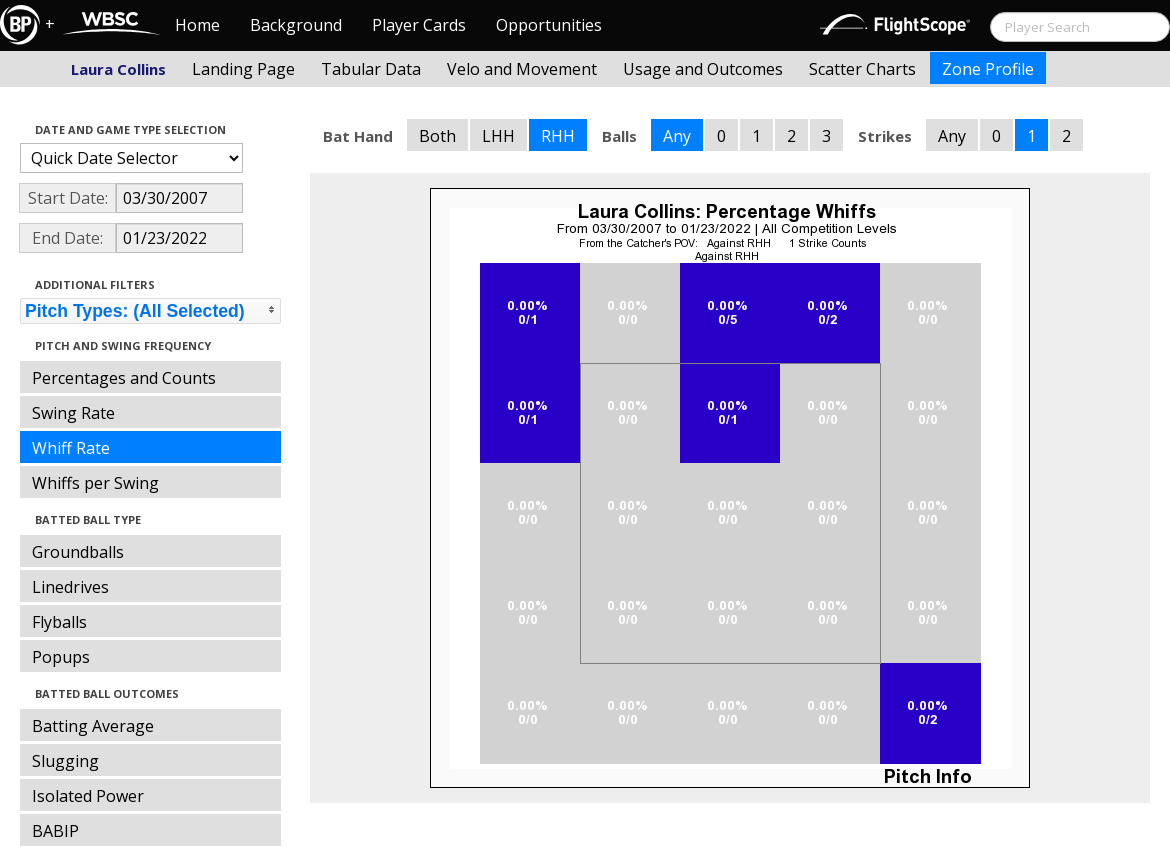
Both (437, 136)
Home (197, 25)
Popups (61, 657)
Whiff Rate (71, 448)
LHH (498, 136)
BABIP (55, 831)
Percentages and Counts (124, 378)
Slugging (65, 761)
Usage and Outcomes (703, 69)
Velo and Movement (522, 69)
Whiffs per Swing (95, 483)
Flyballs (59, 622)
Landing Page (243, 69)
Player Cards (419, 25)
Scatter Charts (862, 69)
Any (677, 136)
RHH (558, 136)
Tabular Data (371, 69)
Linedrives (70, 587)
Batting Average (93, 726)
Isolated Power (88, 796)
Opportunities (549, 25)
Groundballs (78, 552)
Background (296, 25)
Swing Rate (73, 413)
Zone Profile (988, 69)
